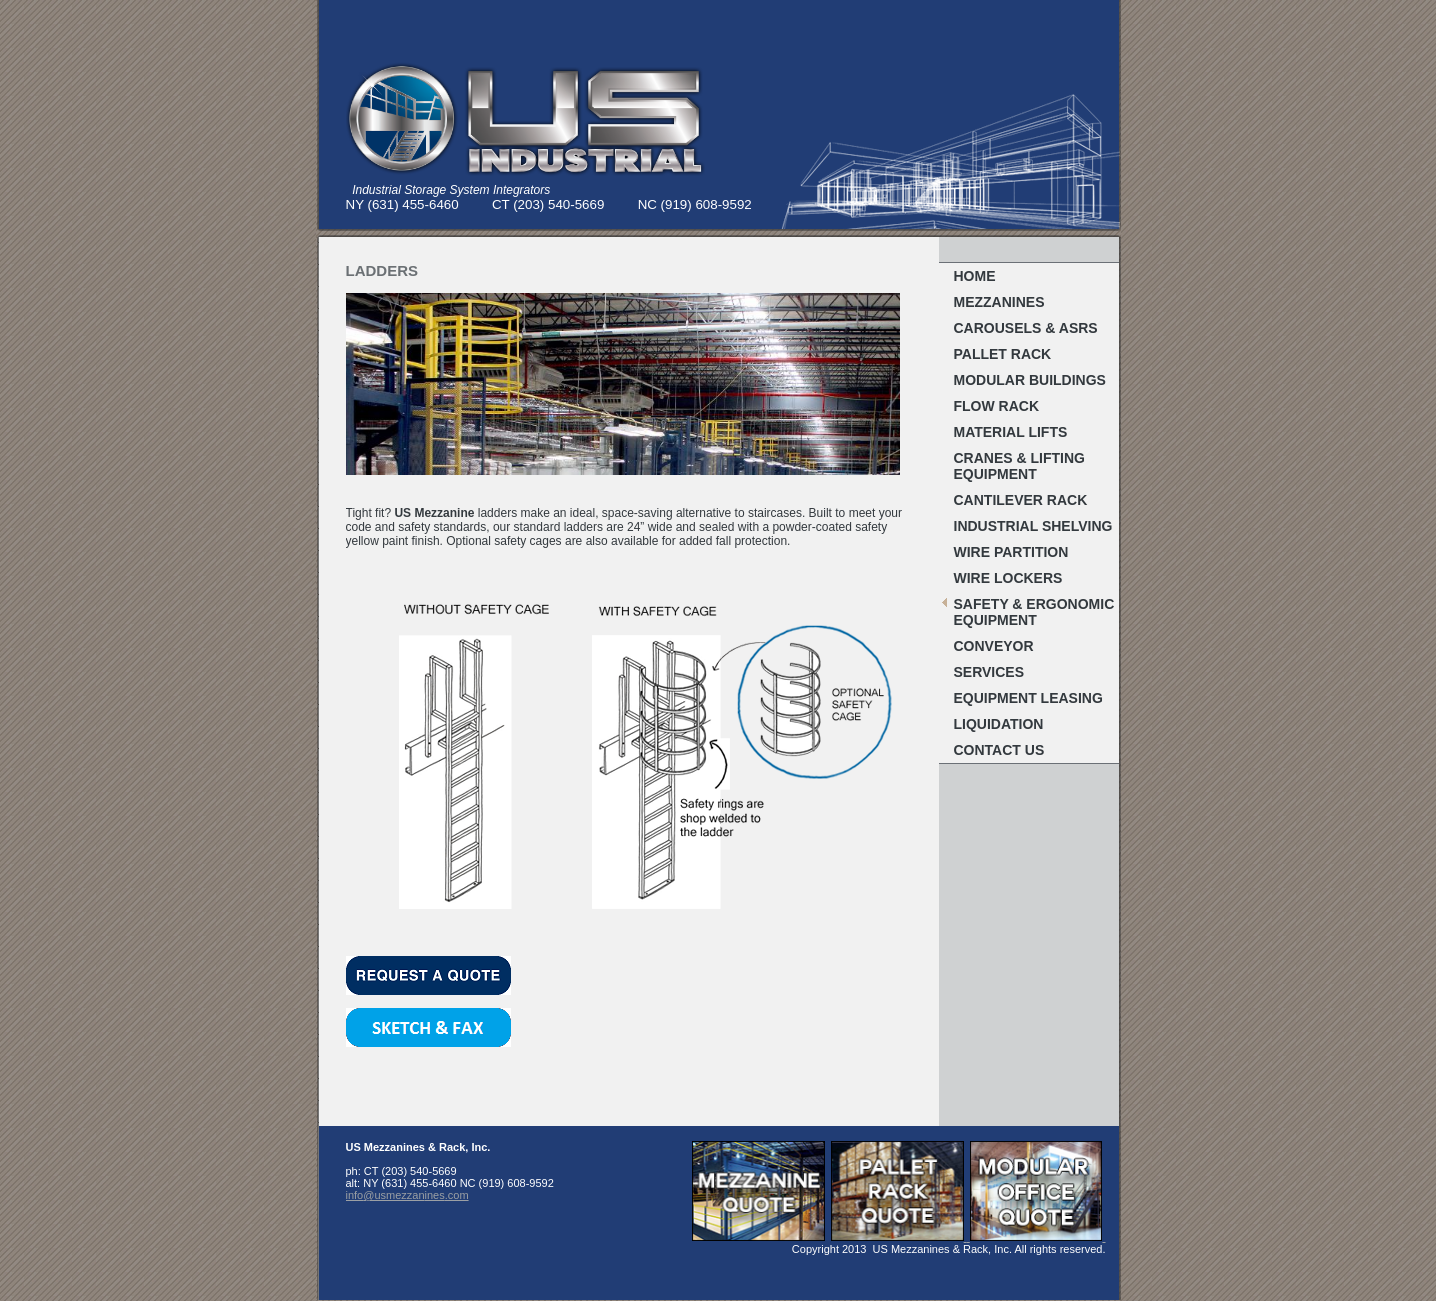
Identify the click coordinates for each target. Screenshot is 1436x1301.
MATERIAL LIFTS (1011, 432)
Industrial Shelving (1033, 526)
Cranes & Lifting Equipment (1019, 466)
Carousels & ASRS (1026, 328)
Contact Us (999, 750)
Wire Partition (1011, 552)
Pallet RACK (1003, 354)
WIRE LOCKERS (1008, 578)
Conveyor (994, 646)
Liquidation (999, 724)
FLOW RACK (997, 406)
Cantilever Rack (1021, 500)
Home (975, 276)
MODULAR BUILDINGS (1030, 380)
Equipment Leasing (1028, 698)
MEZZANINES (999, 302)
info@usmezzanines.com (407, 1195)
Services (989, 672)
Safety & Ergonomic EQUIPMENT (1034, 612)
